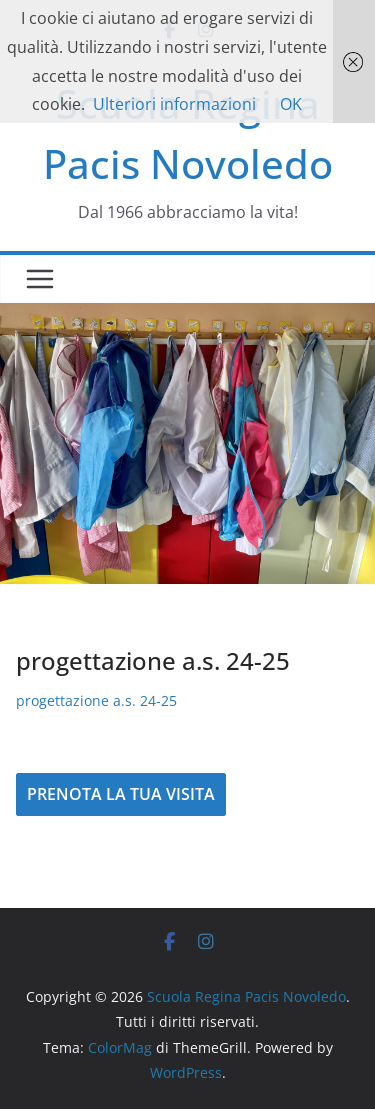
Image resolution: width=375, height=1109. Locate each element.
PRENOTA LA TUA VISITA (121, 794)
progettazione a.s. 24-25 (96, 700)
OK (291, 104)
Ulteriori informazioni (174, 104)
